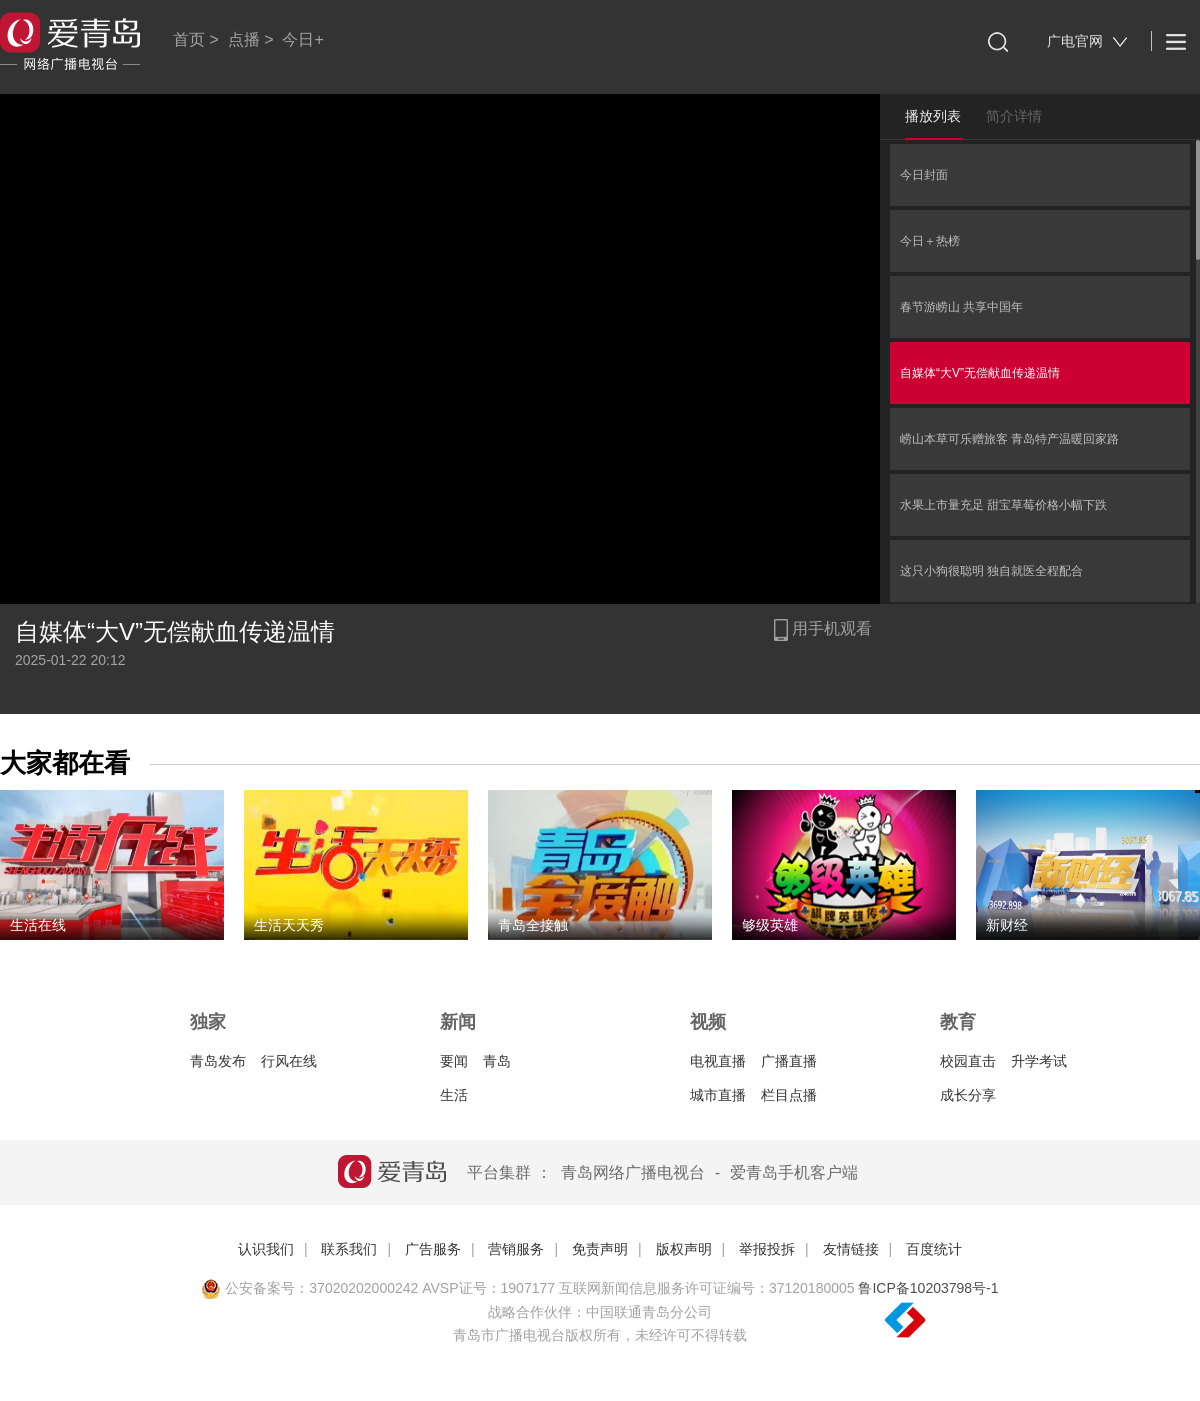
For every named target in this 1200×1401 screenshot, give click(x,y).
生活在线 (38, 925)
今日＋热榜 (930, 241)
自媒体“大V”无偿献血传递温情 (980, 373)
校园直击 (968, 1061)
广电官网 (1087, 41)
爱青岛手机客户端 (794, 1172)
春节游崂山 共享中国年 (961, 307)
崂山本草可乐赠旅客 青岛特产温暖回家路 (1009, 439)
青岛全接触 (533, 925)
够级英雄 (770, 925)
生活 (454, 1095)
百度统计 (934, 1249)
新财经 (1007, 925)
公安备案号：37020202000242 (309, 1288)
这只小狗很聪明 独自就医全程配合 (991, 571)
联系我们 (349, 1249)
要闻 (454, 1061)
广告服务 (433, 1249)
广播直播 (789, 1061)
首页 (189, 39)
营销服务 (516, 1249)
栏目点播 (789, 1095)
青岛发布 (218, 1061)
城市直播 (718, 1095)
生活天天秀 (289, 925)
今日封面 (924, 175)
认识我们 (266, 1249)
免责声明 (600, 1249)
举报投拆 (767, 1249)
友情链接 (851, 1249)
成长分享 (968, 1095)
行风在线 (289, 1061)
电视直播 (718, 1061)
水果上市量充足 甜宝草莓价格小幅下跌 (1003, 505)
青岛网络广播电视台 (633, 1172)
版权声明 (684, 1249)
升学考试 (1039, 1061)
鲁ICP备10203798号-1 (928, 1288)
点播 (244, 39)
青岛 (497, 1061)
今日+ (302, 39)
